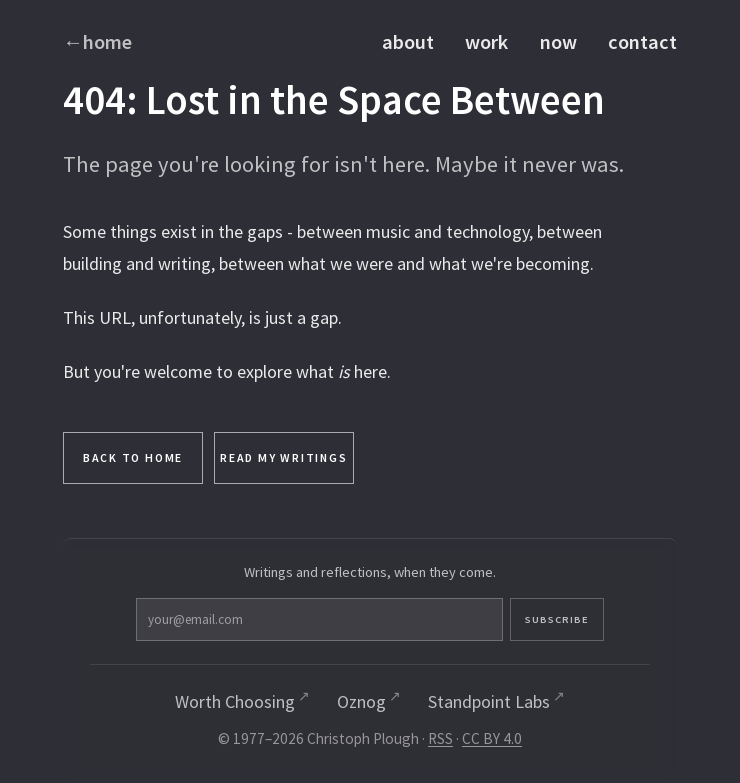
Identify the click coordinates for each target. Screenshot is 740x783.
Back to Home (133, 459)
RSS (440, 744)
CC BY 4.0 (492, 744)
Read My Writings (284, 459)
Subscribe (458, 623)
